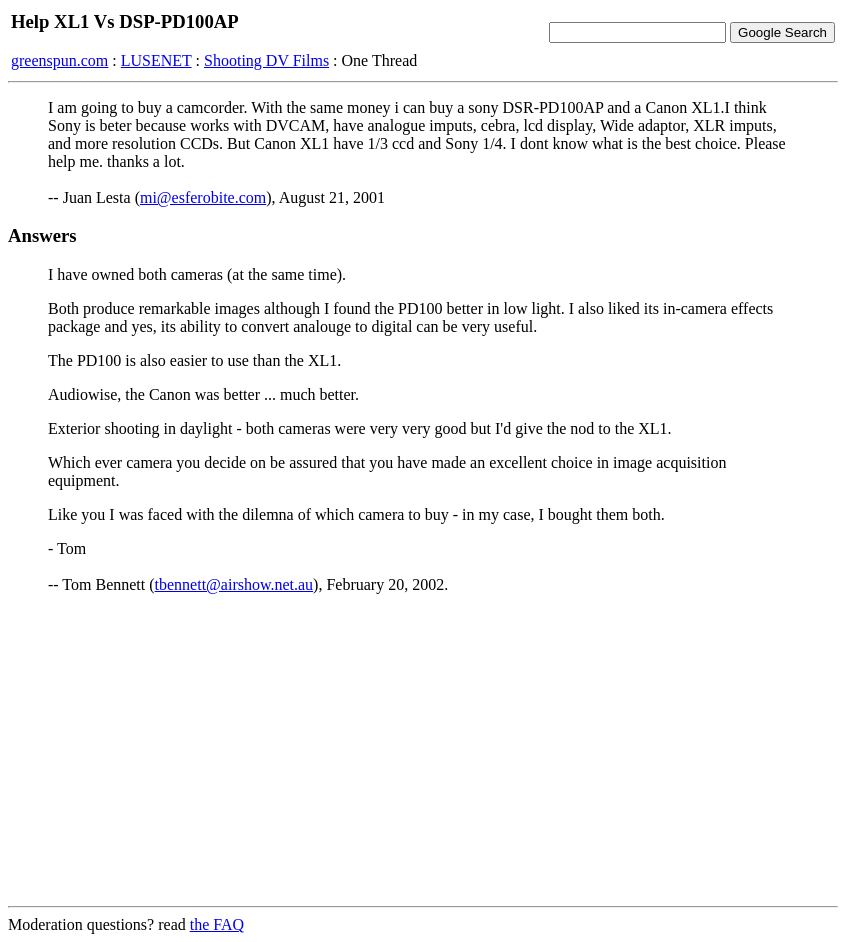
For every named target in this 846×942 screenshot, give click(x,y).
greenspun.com (59, 60)
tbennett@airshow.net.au (234, 584)
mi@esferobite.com (203, 197)
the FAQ (217, 924)
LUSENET (156, 60)
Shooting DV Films (266, 60)
